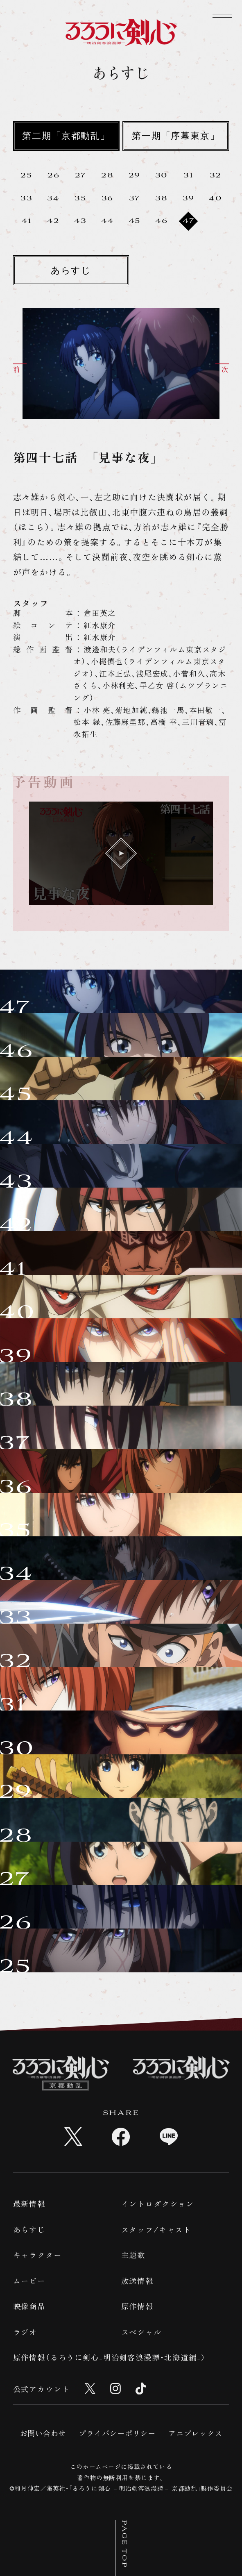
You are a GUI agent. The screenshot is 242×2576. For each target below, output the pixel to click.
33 (26, 198)
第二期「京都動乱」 (66, 137)
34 (53, 198)
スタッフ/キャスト (156, 2229)
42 (53, 221)
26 (53, 175)
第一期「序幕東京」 (176, 137)
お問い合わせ (43, 2433)
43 (80, 221)
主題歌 (133, 2254)
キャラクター (37, 2254)
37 (134, 198)
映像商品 (29, 2306)
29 (135, 175)
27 (80, 175)
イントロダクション (158, 2203)
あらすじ (71, 271)
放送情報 (137, 2280)
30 (161, 175)
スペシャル (141, 2331)
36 (108, 198)
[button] (26, 368)
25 (26, 175)
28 (107, 175)
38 (161, 198)
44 (107, 221)
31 (188, 175)
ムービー (29, 2280)
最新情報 (29, 2203)
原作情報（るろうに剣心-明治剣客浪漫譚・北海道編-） (109, 2357)
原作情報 (137, 2306)
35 (80, 198)
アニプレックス (195, 2433)
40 (215, 198)
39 (189, 198)
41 (26, 221)
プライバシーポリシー (117, 2433)
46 (161, 221)
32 (216, 175)
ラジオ (25, 2331)
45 (135, 221)
